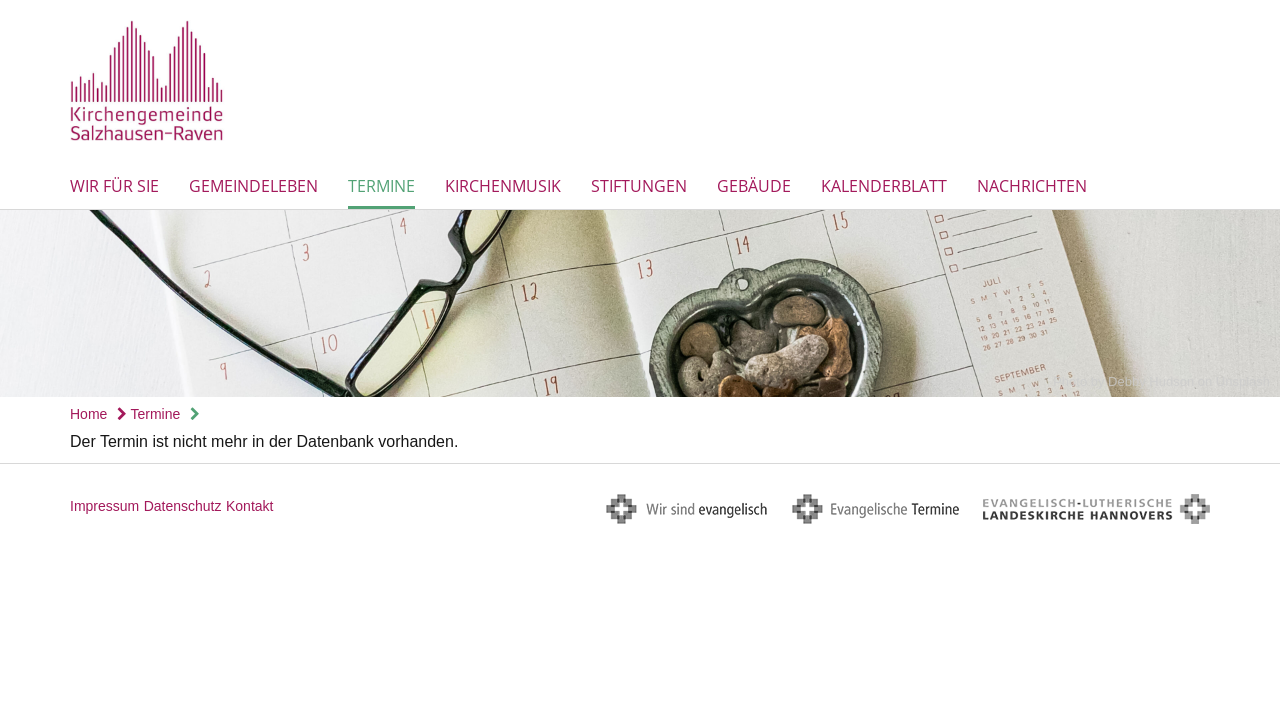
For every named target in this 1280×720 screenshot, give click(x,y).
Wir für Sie (114, 186)
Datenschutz (183, 506)
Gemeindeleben (253, 186)
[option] (640, 303)
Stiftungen (639, 186)
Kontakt (249, 506)
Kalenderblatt (884, 186)
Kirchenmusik (503, 186)
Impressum (104, 506)
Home (88, 414)
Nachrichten (1032, 186)
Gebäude (754, 186)
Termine (381, 186)
